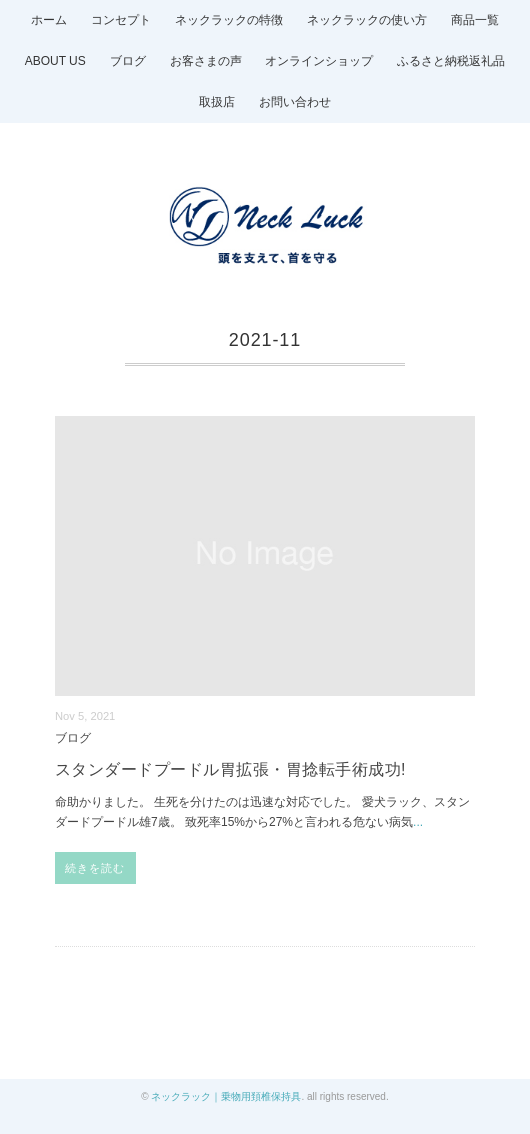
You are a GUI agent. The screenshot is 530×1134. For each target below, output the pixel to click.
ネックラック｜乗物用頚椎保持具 (226, 1096)
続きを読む (95, 868)
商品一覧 (475, 20)
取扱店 (217, 102)
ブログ (128, 61)
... (418, 822)
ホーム (49, 20)
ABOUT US (55, 61)
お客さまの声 (206, 61)
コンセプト (121, 20)
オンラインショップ (319, 61)
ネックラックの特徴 (229, 20)
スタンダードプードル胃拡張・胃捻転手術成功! (230, 769)
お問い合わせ (295, 102)
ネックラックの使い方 (367, 20)
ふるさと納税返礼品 (451, 61)
